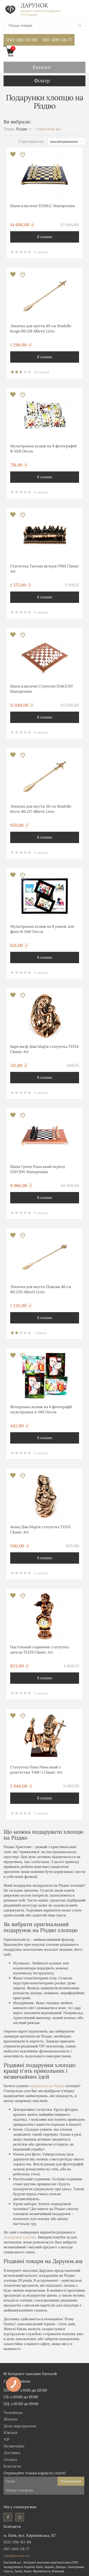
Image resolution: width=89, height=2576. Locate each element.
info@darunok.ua (16, 2556)
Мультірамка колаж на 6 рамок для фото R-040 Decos (42, 929)
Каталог (42, 67)
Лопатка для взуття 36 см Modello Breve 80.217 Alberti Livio (40, 809)
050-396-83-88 (20, 38)
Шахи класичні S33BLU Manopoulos (42, 205)
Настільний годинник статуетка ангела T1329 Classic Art (39, 1649)
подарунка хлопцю (20, 2237)
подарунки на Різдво (47, 2086)
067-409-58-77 (57, 40)
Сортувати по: (31, 141)
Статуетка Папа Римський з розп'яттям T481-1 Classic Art (36, 1770)
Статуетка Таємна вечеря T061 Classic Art (44, 569)
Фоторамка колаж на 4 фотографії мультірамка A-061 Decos (41, 1409)
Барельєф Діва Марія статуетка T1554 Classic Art (44, 1049)
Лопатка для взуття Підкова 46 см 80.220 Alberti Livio (40, 1289)
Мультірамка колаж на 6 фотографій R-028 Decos (43, 448)
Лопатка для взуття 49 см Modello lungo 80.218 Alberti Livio (40, 328)
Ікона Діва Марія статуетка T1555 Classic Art (40, 1529)
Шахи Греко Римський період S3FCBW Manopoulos (37, 1169)
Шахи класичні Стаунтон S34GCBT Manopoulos (41, 689)
